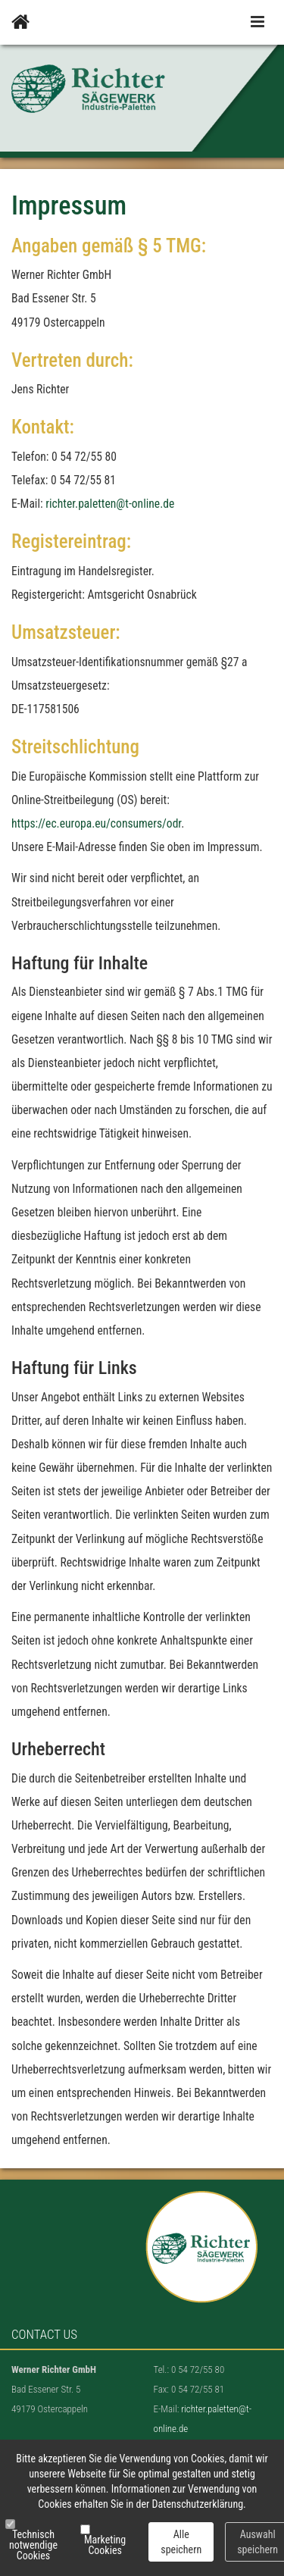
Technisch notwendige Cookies (33, 2545)
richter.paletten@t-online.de (109, 504)
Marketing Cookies (105, 2545)
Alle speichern (181, 2542)
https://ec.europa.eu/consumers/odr (96, 824)
